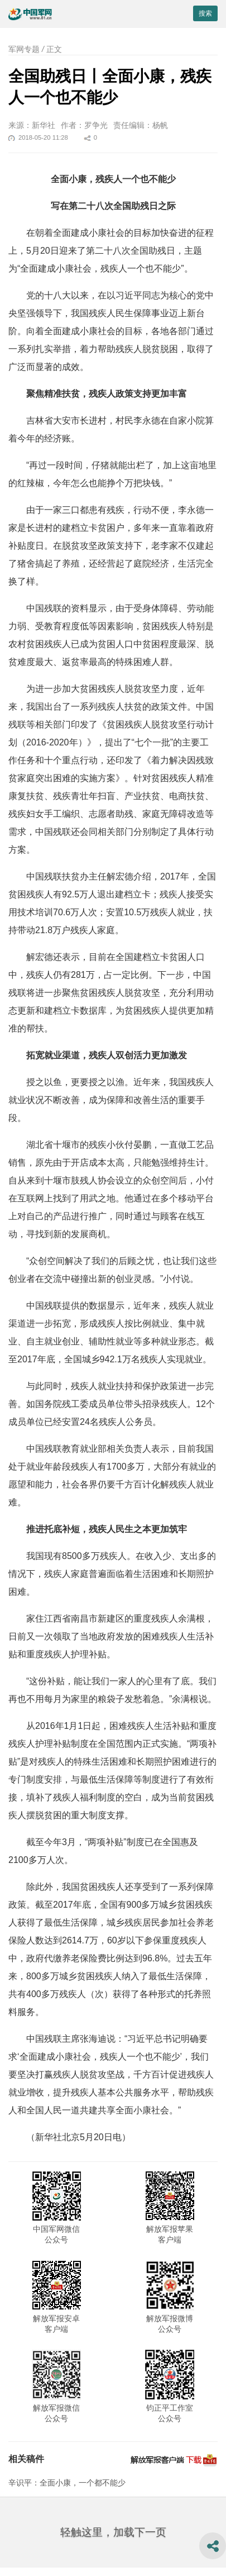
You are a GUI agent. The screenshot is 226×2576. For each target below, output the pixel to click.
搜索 (205, 13)
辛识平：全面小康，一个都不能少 (67, 2482)
